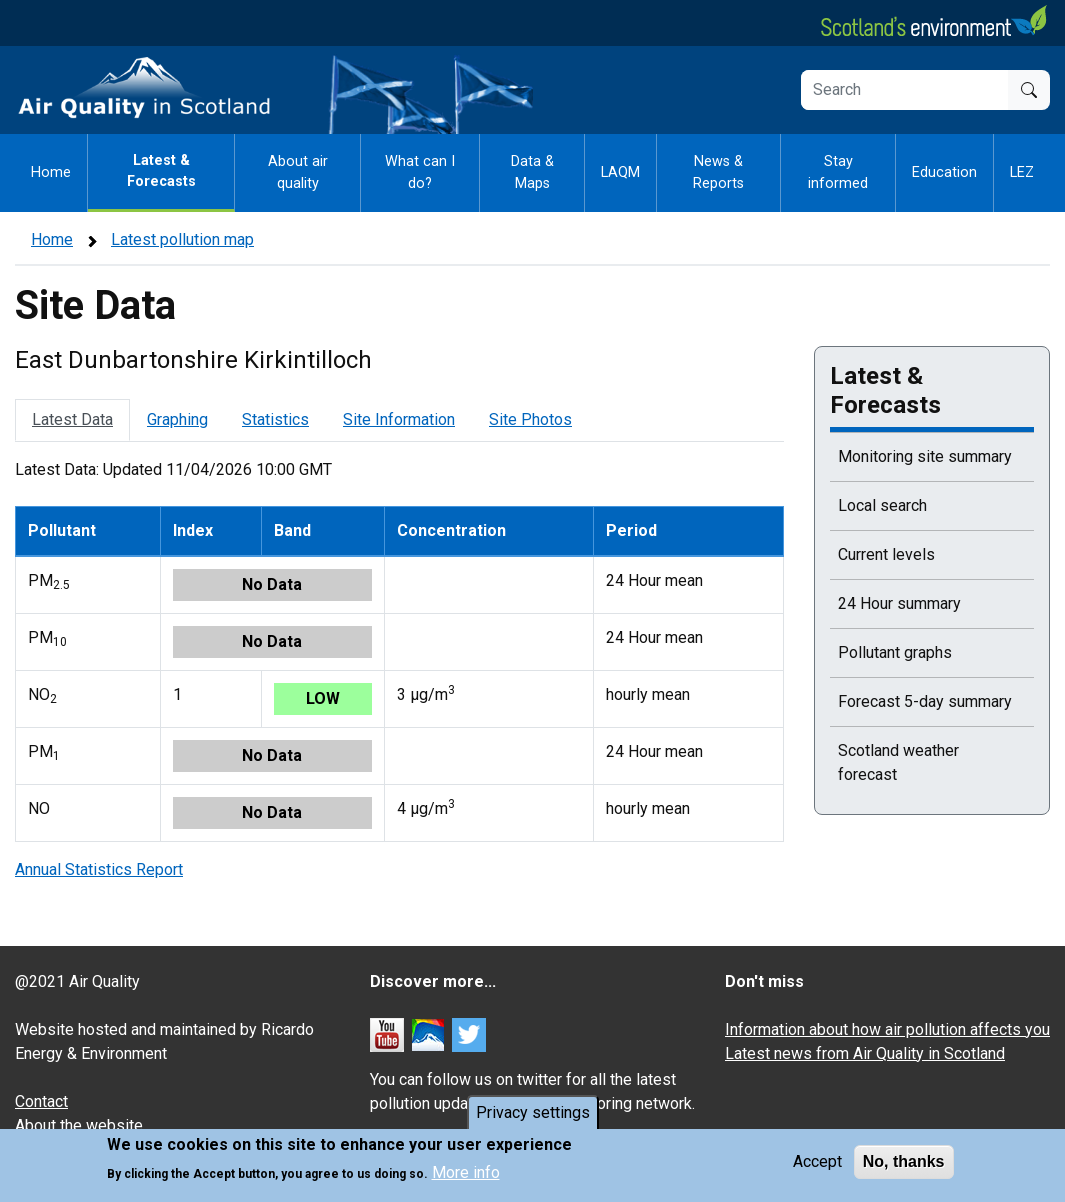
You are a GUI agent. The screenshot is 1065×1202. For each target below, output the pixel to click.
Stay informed (838, 172)
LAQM (620, 172)
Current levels (886, 554)
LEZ (1022, 172)
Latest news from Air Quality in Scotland (865, 1053)
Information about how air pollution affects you (887, 1029)
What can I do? (420, 172)
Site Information (399, 419)
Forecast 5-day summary (925, 701)
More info (466, 1172)
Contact (41, 1101)
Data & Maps (532, 172)
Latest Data (72, 419)
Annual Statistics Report (99, 869)
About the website (79, 1125)
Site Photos (530, 419)
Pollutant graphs (895, 652)
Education (944, 172)
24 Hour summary (899, 603)
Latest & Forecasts (161, 171)
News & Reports (718, 172)
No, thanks (904, 1161)
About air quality (298, 172)
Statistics (275, 419)
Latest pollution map (182, 239)
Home (51, 172)
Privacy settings (533, 1112)
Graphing (177, 419)
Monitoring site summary (925, 456)
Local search (882, 505)
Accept (817, 1161)
